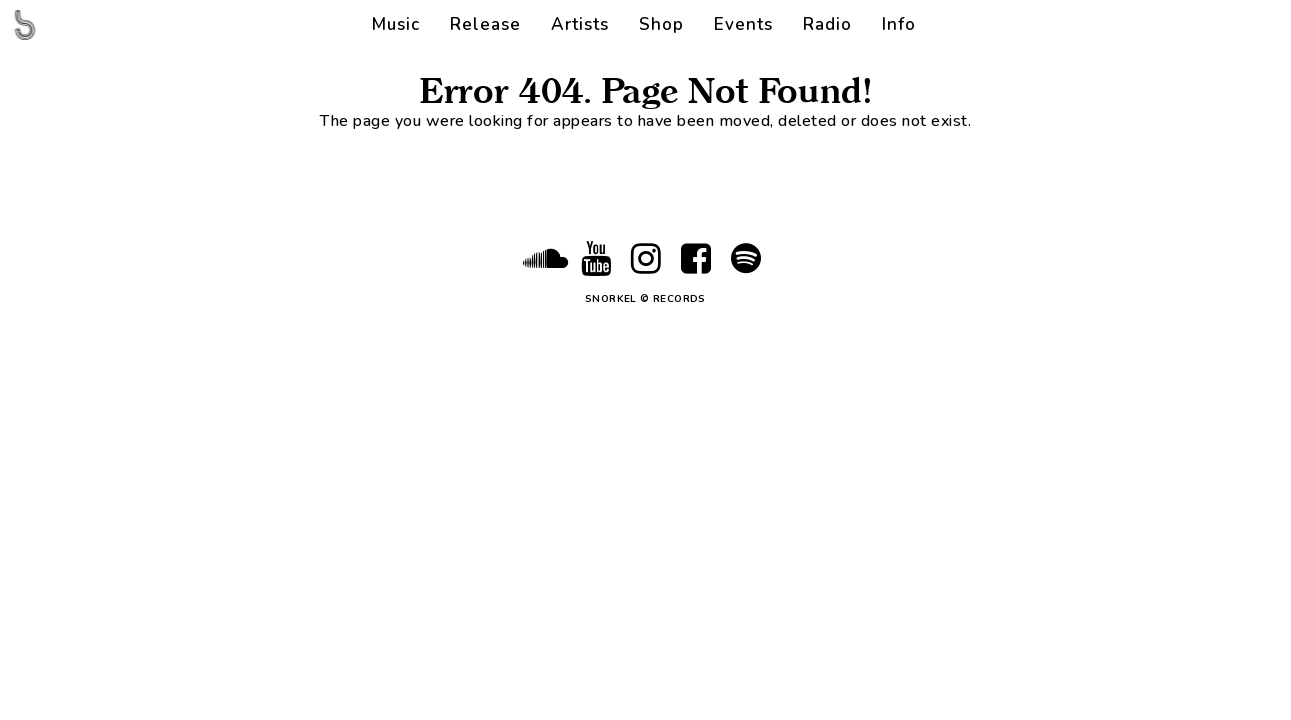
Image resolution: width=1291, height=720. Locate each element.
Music (396, 24)
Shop (661, 24)
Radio (827, 24)
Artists (580, 24)
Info (899, 24)
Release (485, 24)
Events (743, 24)
